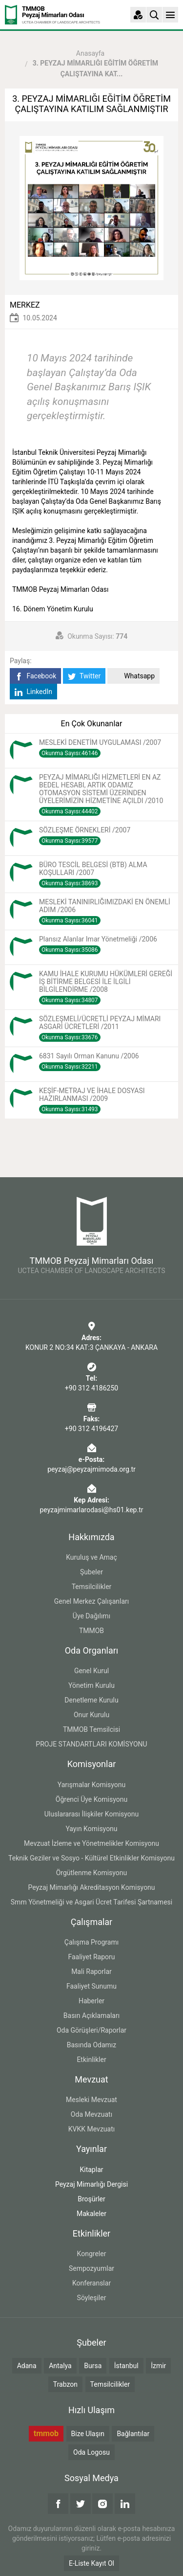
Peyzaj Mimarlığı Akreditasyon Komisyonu (91, 1887)
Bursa (93, 2366)
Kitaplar (91, 2169)
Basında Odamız (92, 2045)
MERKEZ (25, 305)
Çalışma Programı (91, 1942)
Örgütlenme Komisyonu (91, 1873)
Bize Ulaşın (87, 2434)
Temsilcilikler (92, 1586)
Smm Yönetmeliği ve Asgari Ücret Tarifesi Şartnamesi (91, 1902)
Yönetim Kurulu (91, 1685)
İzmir (158, 2366)
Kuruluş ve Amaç (91, 1557)
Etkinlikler (91, 2059)
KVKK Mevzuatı (91, 2129)
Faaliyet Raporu (91, 1957)
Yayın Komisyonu (91, 1829)
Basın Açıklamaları (91, 2015)
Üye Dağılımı (91, 1616)
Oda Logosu (91, 2452)
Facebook (35, 676)
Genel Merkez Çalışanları (91, 1601)
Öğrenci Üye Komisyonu (91, 1799)
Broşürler (91, 2199)
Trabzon (65, 2384)
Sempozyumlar (91, 2268)
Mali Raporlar (91, 1971)
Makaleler (91, 2214)
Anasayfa (90, 53)
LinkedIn (33, 692)
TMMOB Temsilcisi (91, 1729)
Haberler (91, 2001)
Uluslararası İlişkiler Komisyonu (91, 1814)
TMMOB (91, 1631)
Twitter (84, 676)
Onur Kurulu (91, 1715)
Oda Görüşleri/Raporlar (91, 2030)
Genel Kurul (91, 1671)
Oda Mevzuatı (91, 2114)
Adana (27, 2366)
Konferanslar (91, 2283)
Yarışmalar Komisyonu (92, 1785)
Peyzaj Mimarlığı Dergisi (91, 2184)
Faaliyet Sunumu (91, 1986)
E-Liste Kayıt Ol (91, 2563)
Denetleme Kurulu (91, 1700)
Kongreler (91, 2254)
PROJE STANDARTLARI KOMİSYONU (91, 1744)
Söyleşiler (91, 2298)
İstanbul (126, 2366)
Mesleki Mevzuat (91, 2100)
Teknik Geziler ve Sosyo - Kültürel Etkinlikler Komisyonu (91, 1858)
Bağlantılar (133, 2434)
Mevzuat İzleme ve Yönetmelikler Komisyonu (91, 1843)
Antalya (60, 2366)
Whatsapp (133, 676)
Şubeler (91, 1572)
